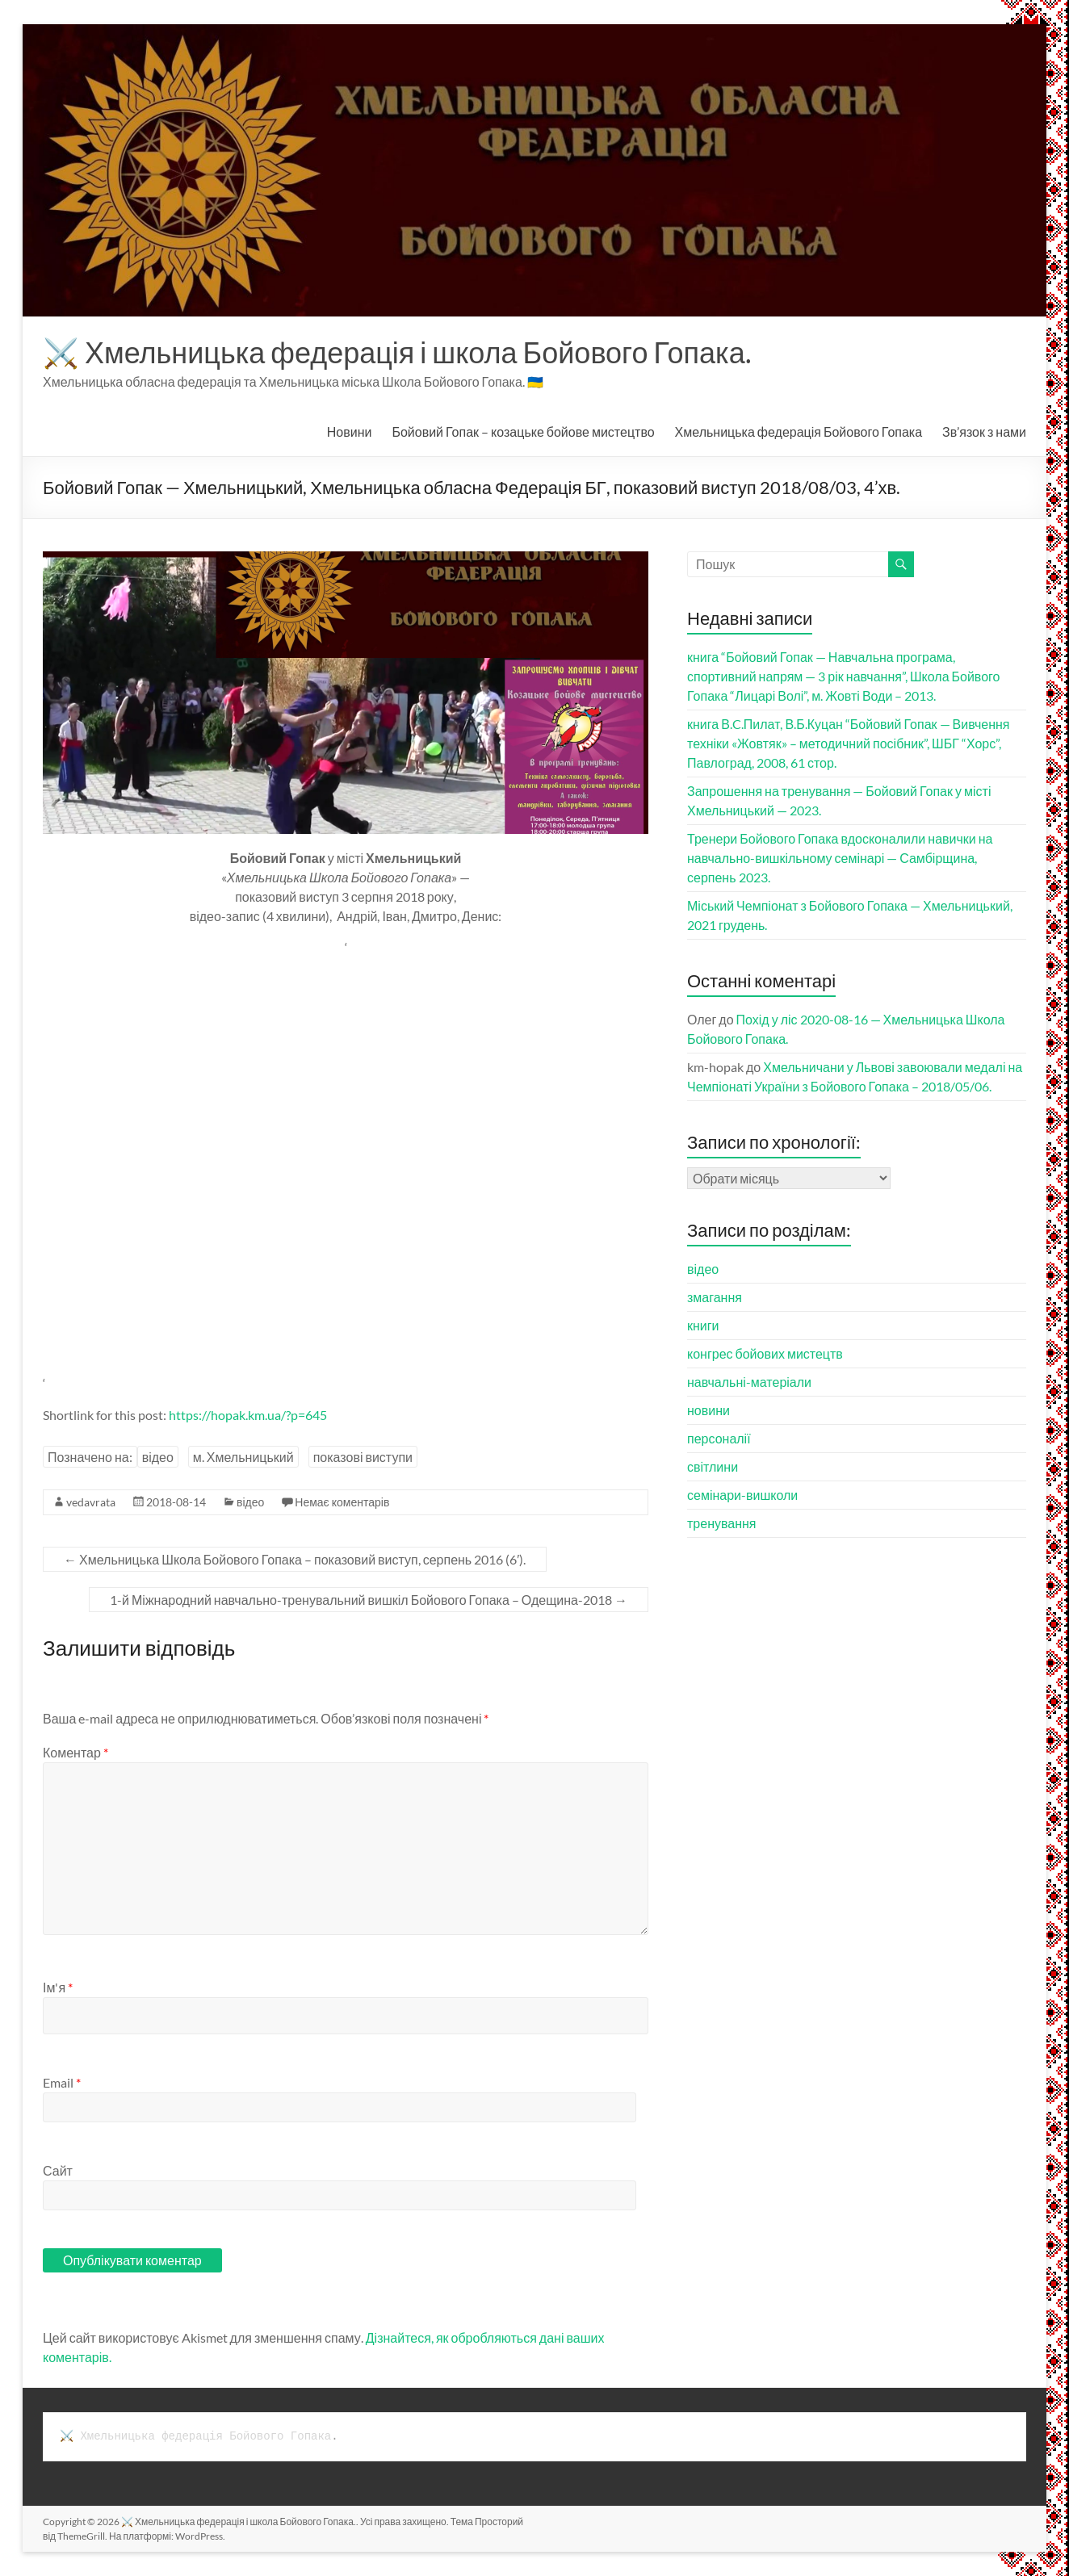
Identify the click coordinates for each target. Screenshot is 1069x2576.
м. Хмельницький (243, 1456)
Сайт (58, 2170)
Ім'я (58, 1987)
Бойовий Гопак (523, 431)
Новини (349, 431)
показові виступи (363, 1456)
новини (708, 1410)
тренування (722, 1523)
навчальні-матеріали (749, 1381)
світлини (712, 1466)
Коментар (75, 1752)
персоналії (719, 1438)
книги (703, 1325)
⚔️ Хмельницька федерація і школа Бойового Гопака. (397, 352)
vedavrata (90, 1502)
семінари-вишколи (742, 1494)
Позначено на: (90, 1456)
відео (158, 1456)
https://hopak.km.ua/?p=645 (248, 1414)
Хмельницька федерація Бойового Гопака (799, 431)
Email (62, 2082)
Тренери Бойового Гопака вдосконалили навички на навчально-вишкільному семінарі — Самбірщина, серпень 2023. (839, 858)
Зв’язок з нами (984, 431)
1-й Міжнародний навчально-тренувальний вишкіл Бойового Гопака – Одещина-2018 (368, 1599)
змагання (714, 1297)
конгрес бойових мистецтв (765, 1353)
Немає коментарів (342, 1502)
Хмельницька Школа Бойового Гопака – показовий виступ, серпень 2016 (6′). (295, 1559)
